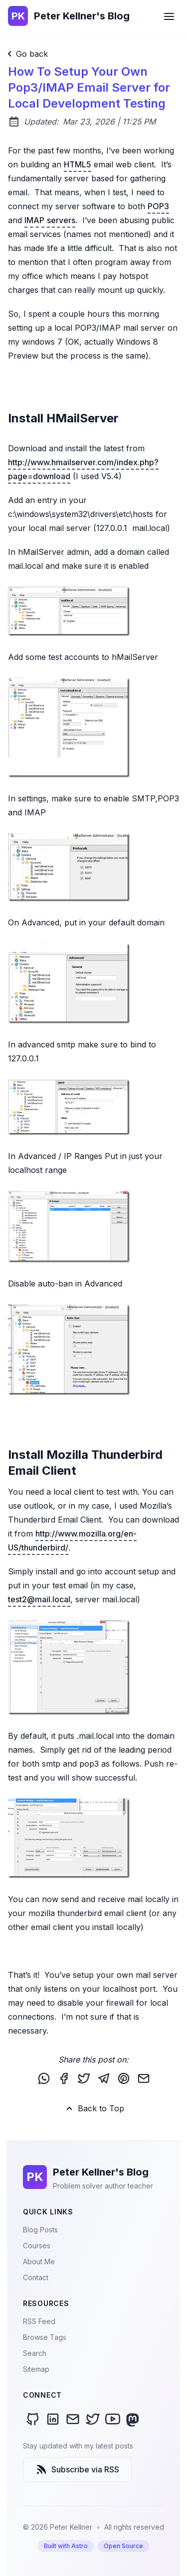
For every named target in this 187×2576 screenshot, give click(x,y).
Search (34, 2353)
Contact (35, 2277)
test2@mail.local (39, 1599)
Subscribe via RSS (77, 2469)
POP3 (158, 206)
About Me (39, 2261)
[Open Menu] (169, 15)
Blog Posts (40, 2229)
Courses (36, 2245)
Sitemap (36, 2369)
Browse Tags (44, 2337)
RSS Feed (39, 2321)
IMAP (34, 220)
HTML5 (77, 164)
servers (61, 220)
